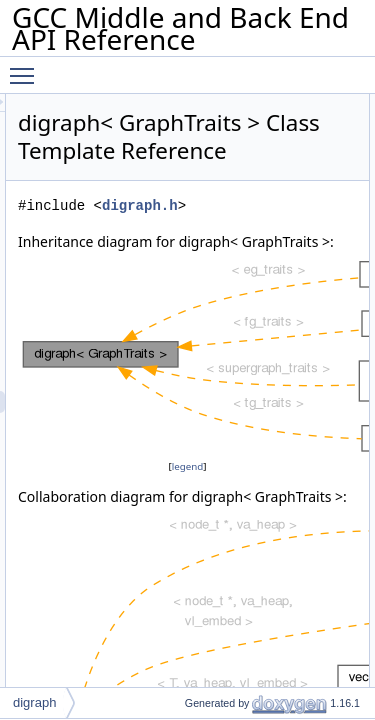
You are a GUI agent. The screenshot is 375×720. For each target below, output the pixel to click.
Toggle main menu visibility (27, 67)
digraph (34, 702)
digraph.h (253, 233)
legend (244, 516)
